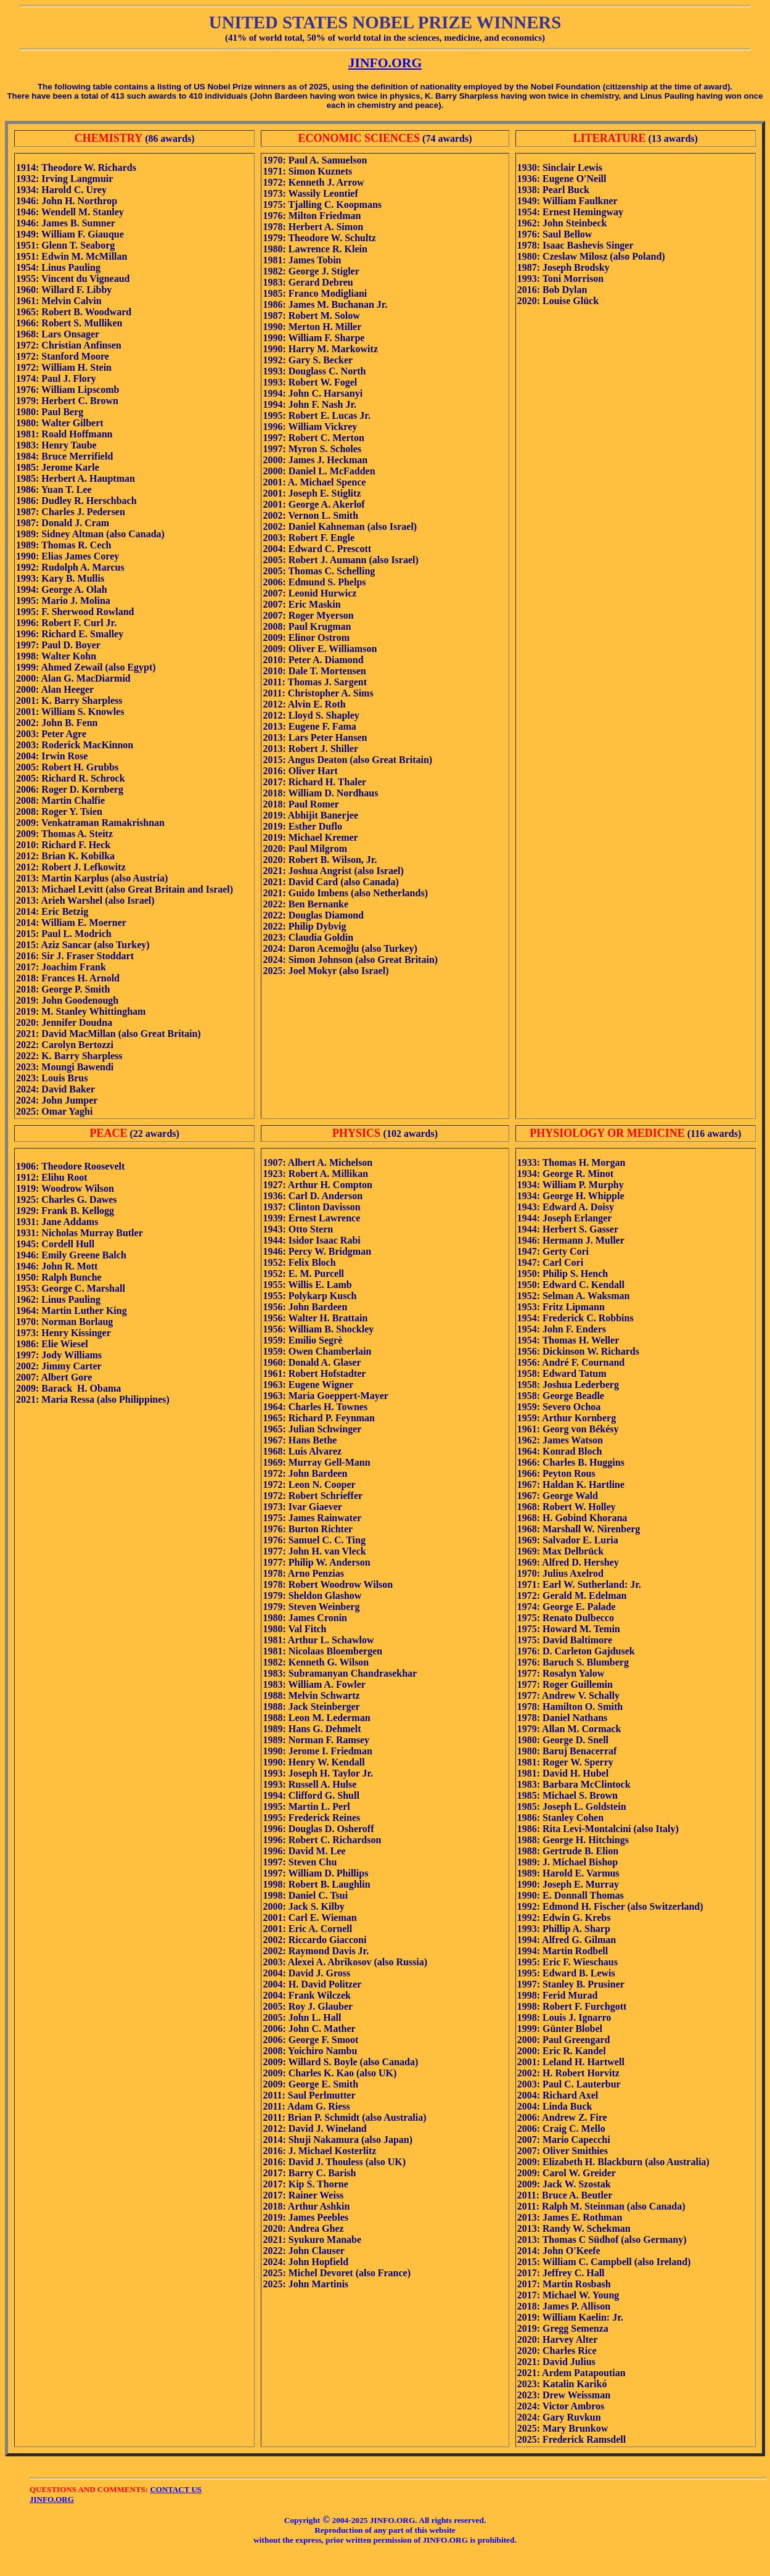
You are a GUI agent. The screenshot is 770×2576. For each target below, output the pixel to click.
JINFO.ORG (385, 63)
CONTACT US (176, 2489)
